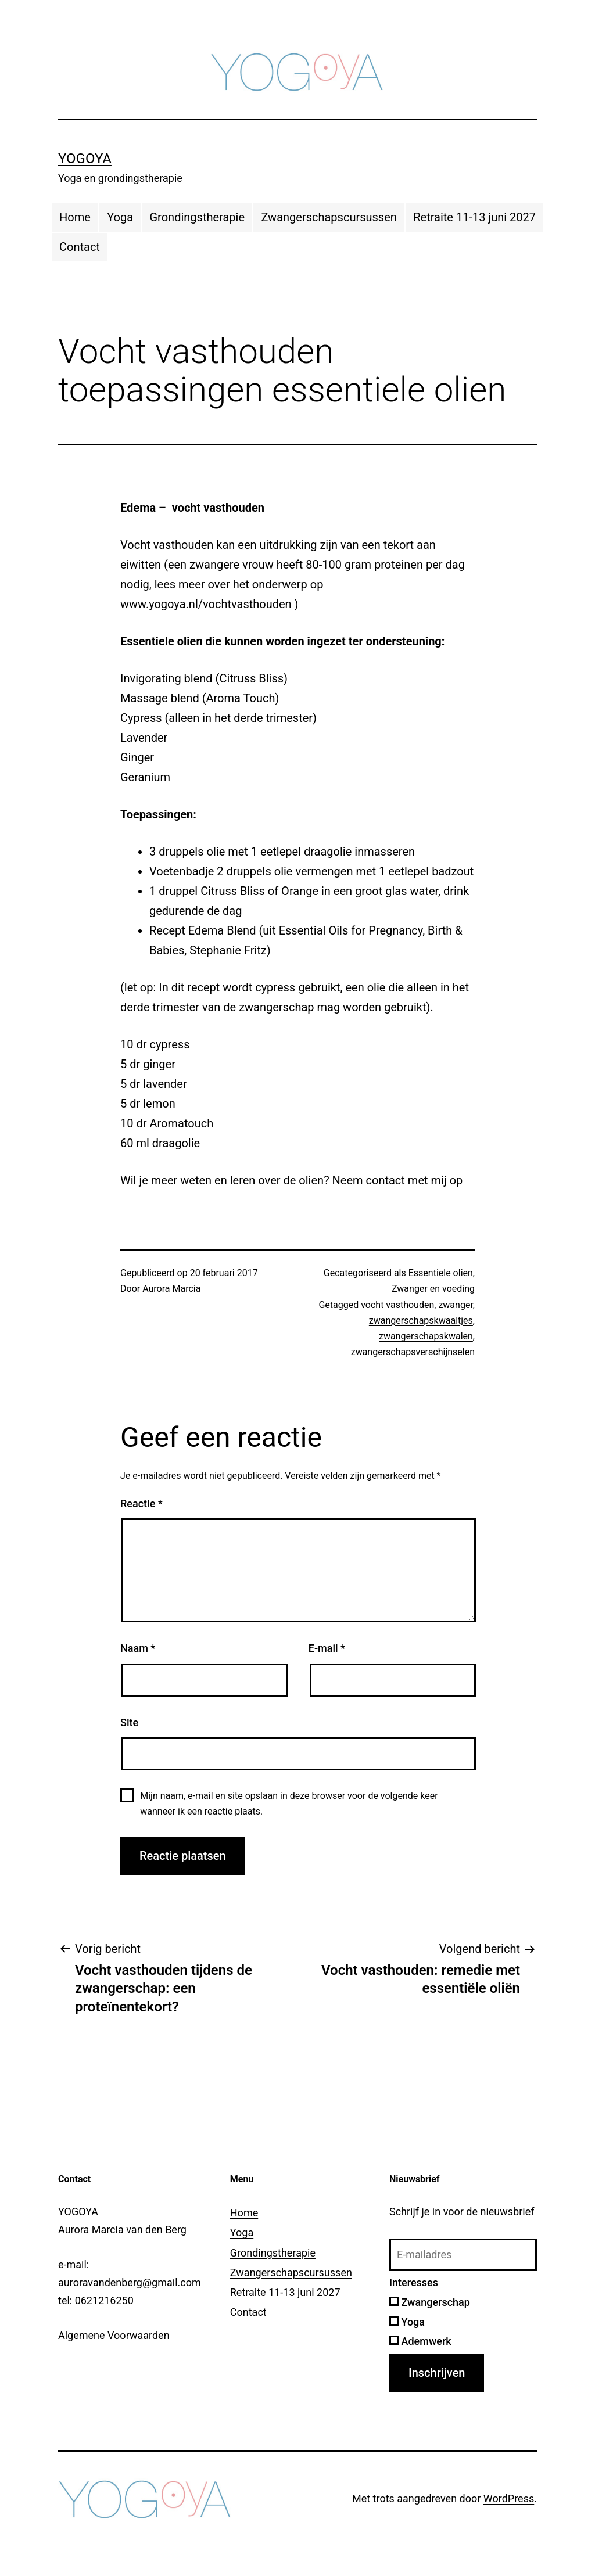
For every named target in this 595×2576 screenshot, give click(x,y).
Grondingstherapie (197, 217)
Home (75, 217)
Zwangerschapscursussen (328, 217)
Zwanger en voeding (433, 1288)
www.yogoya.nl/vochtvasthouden (206, 604)
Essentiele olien (440, 1272)
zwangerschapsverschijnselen (413, 1351)
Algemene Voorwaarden (114, 2335)
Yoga (120, 217)
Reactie (141, 1503)
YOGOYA (85, 158)
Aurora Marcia (171, 1288)
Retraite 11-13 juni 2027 (474, 217)
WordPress (508, 2498)
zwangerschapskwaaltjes (421, 1320)
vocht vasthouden (397, 1304)
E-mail (327, 1648)
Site (129, 1722)
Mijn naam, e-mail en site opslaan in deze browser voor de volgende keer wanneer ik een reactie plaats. (289, 1803)
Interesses (413, 2282)
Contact (79, 247)
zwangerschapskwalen (426, 1336)
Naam (137, 1648)
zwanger (455, 1304)
